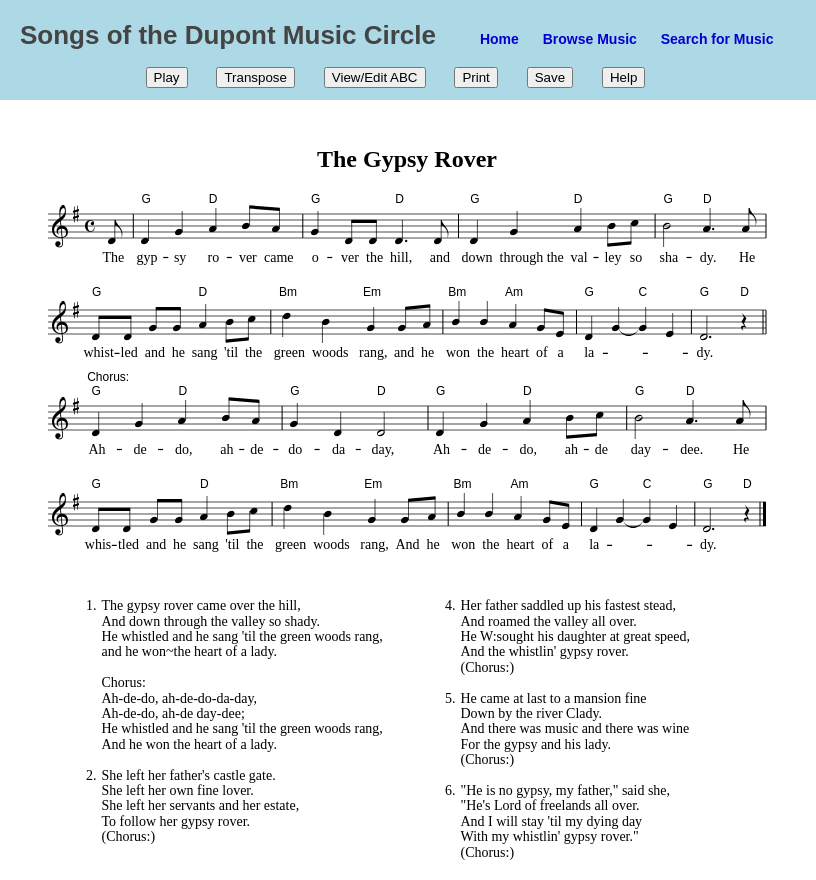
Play (167, 77)
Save (550, 77)
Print (475, 77)
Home (499, 39)
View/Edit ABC (375, 77)
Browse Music (590, 39)
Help (623, 77)
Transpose (255, 77)
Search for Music (717, 39)
